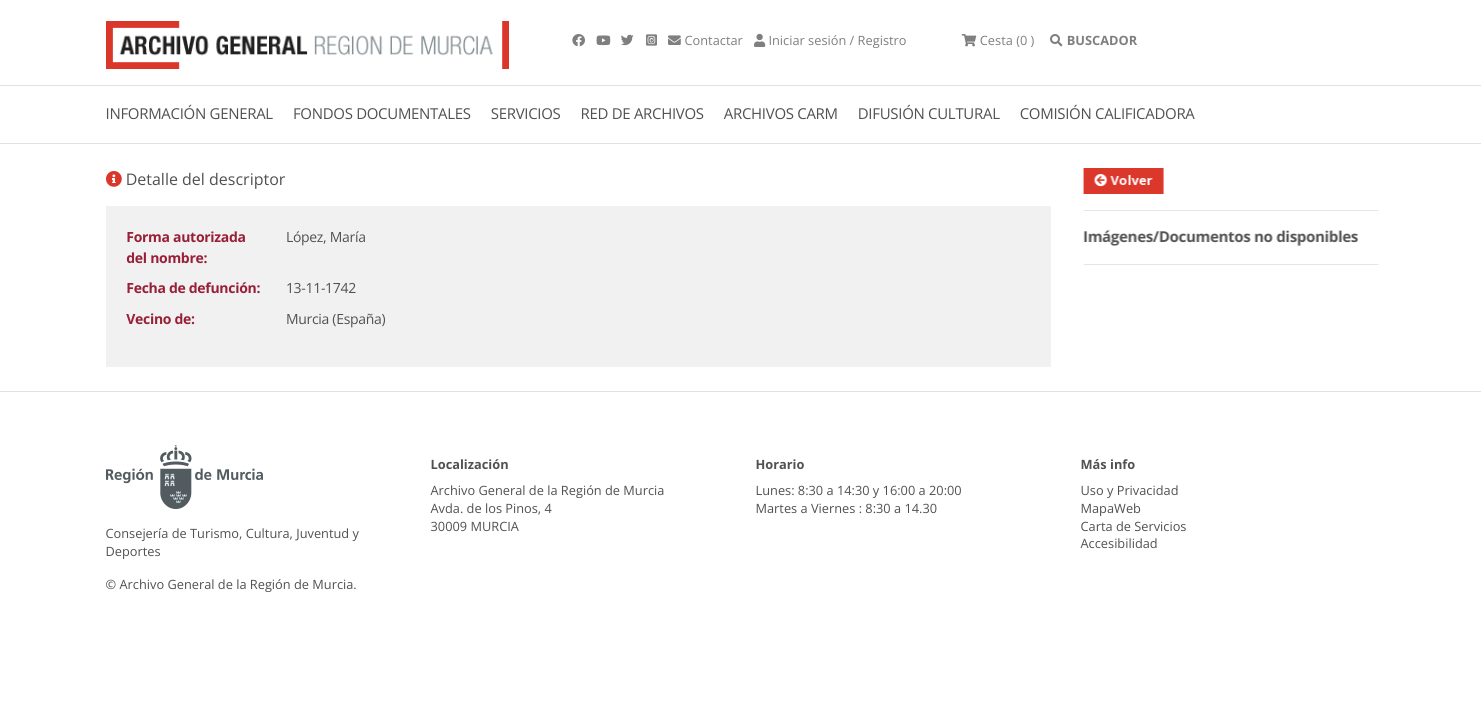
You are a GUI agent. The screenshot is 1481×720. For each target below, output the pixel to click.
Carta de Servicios (1134, 526)
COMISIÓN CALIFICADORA (1107, 114)
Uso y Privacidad (1130, 490)
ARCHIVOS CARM (781, 114)
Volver (1135, 180)
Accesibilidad (1119, 543)
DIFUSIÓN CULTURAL (929, 114)
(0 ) (998, 40)
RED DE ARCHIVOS (642, 114)
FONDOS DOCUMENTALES (382, 114)
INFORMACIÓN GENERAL (189, 114)
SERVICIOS (526, 114)
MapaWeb (1111, 508)
